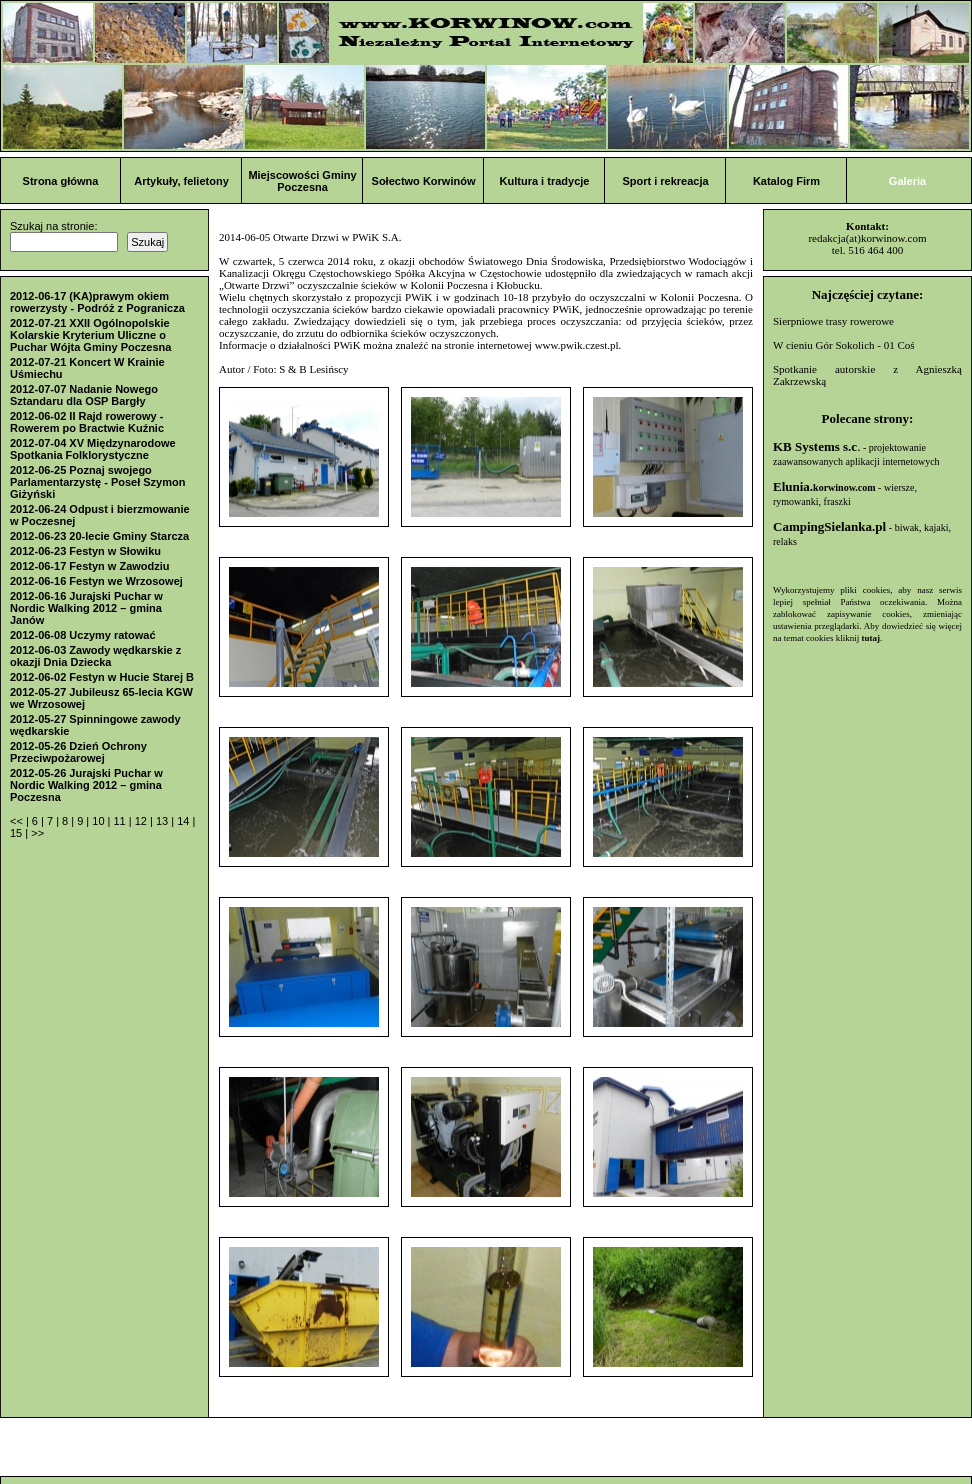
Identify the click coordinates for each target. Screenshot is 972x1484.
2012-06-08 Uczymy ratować (83, 635)
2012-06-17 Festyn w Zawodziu (90, 566)
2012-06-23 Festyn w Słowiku (85, 551)
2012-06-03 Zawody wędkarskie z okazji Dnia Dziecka (95, 656)
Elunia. (824, 486)
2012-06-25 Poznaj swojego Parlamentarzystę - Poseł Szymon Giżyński (97, 482)
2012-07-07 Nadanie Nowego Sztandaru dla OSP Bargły (84, 395)
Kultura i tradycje (545, 181)
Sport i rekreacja (665, 181)
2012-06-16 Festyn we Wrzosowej (96, 581)
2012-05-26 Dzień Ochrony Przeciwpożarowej (78, 752)
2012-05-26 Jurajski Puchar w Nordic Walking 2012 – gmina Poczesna (86, 785)
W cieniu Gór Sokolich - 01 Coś (844, 345)
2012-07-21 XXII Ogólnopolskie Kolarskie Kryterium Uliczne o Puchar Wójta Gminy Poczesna (90, 335)
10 (99, 821)
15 (17, 833)
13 (163, 821)
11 (120, 821)
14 (184, 821)
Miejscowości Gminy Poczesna (302, 181)
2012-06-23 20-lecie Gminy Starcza (99, 536)
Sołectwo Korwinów (424, 181)
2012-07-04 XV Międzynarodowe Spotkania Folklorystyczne (93, 449)
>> (37, 833)
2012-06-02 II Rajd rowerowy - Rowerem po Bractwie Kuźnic (87, 422)
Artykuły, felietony (181, 181)
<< (18, 821)
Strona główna (61, 181)
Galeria (907, 181)
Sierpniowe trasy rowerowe (833, 321)
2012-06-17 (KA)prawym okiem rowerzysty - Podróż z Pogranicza (97, 302)
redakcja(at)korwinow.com (867, 238)
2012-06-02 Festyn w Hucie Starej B (102, 677)
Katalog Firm (786, 181)
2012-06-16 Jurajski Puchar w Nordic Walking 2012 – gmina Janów (86, 608)
